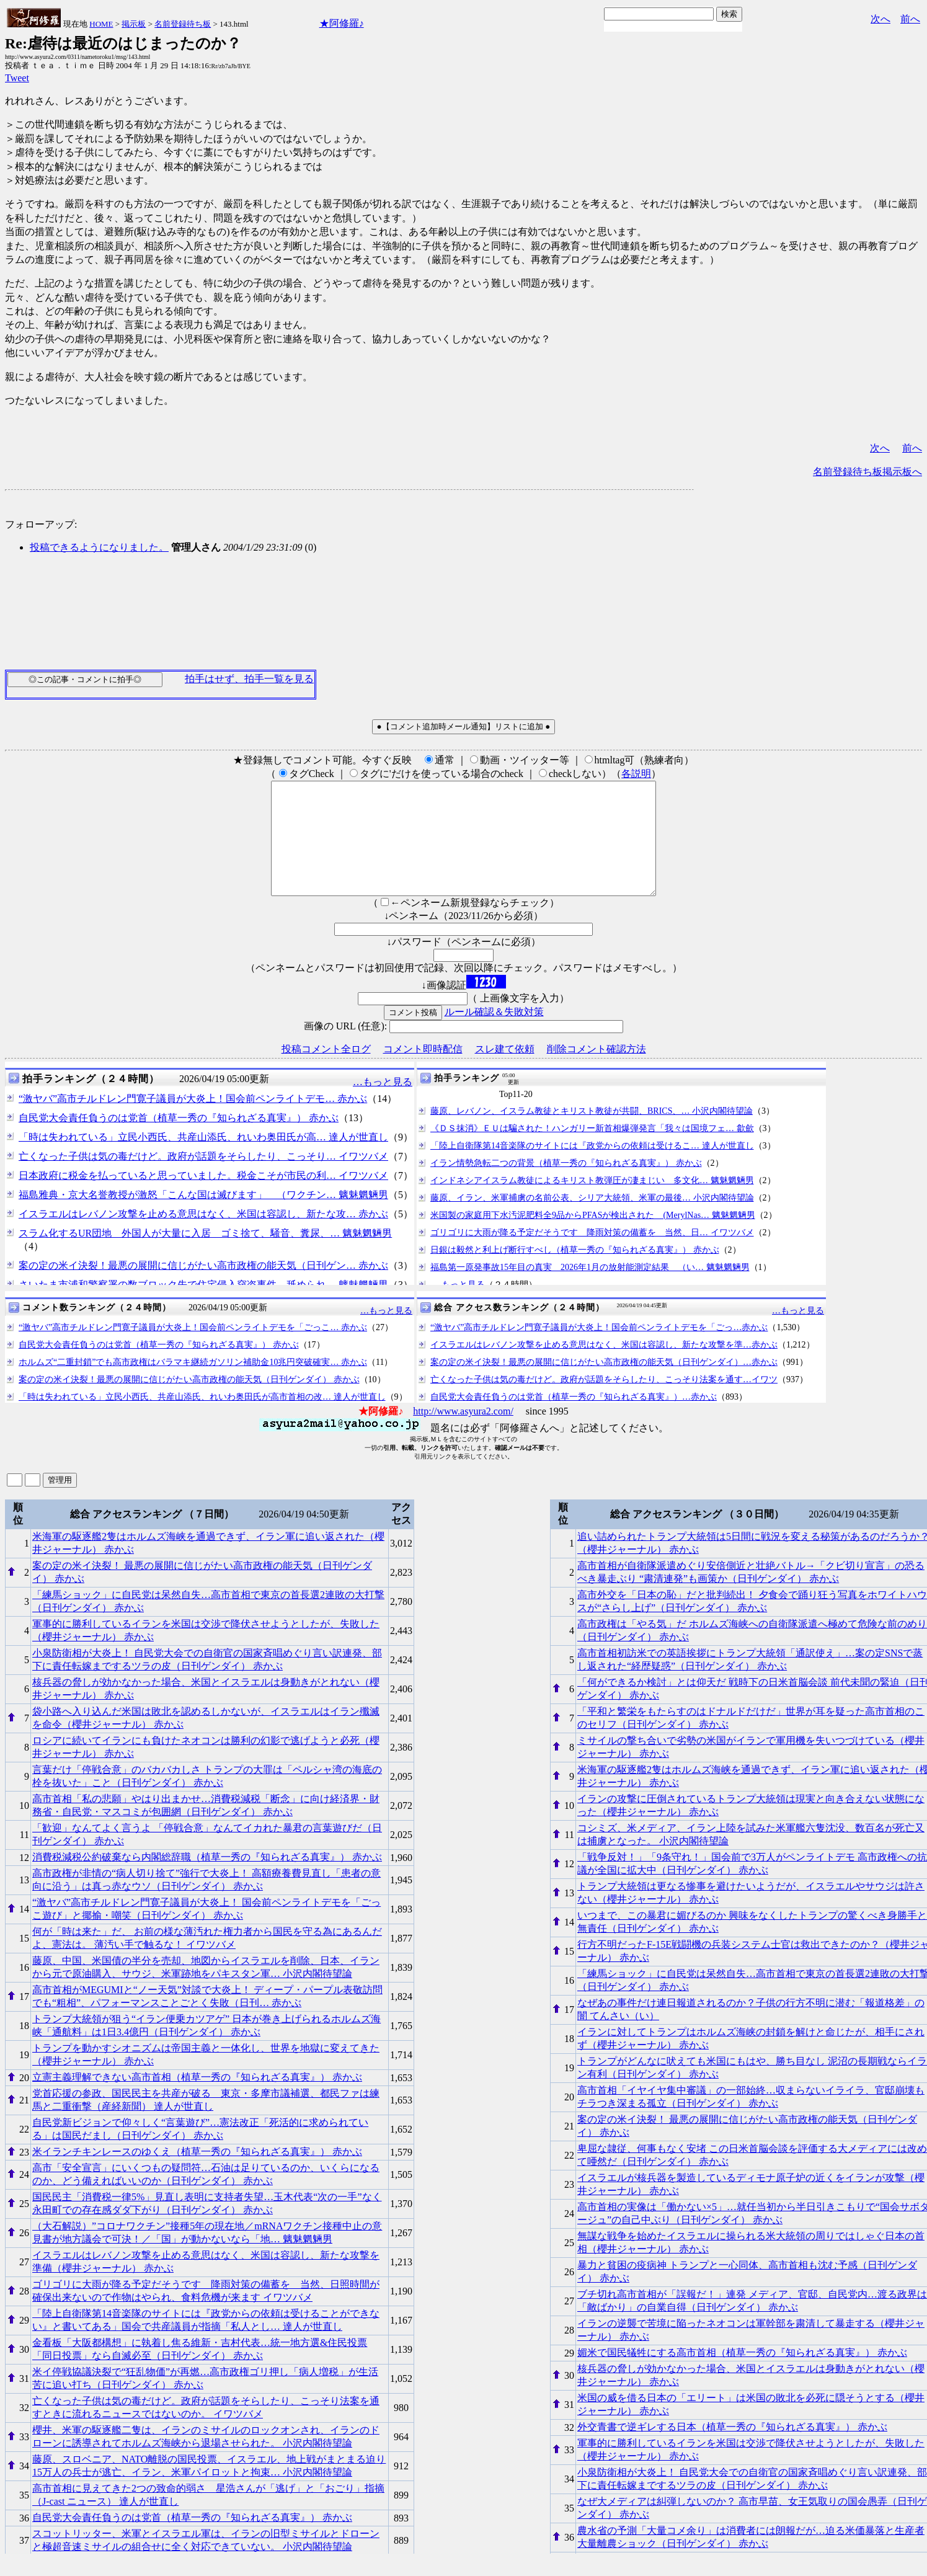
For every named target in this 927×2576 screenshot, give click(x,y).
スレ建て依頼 (504, 1071)
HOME (101, 24)
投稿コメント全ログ (326, 1071)
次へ (880, 19)
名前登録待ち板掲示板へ (867, 471)
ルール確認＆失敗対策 (494, 1034)
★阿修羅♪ (341, 23)
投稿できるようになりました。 (99, 547)
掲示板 (134, 24)
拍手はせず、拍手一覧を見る (249, 678)
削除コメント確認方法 (596, 1071)
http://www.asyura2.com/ (463, 1433)
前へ (910, 19)
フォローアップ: (41, 524)
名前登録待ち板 (182, 24)
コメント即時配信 (423, 1071)
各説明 (636, 773)
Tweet (17, 78)
